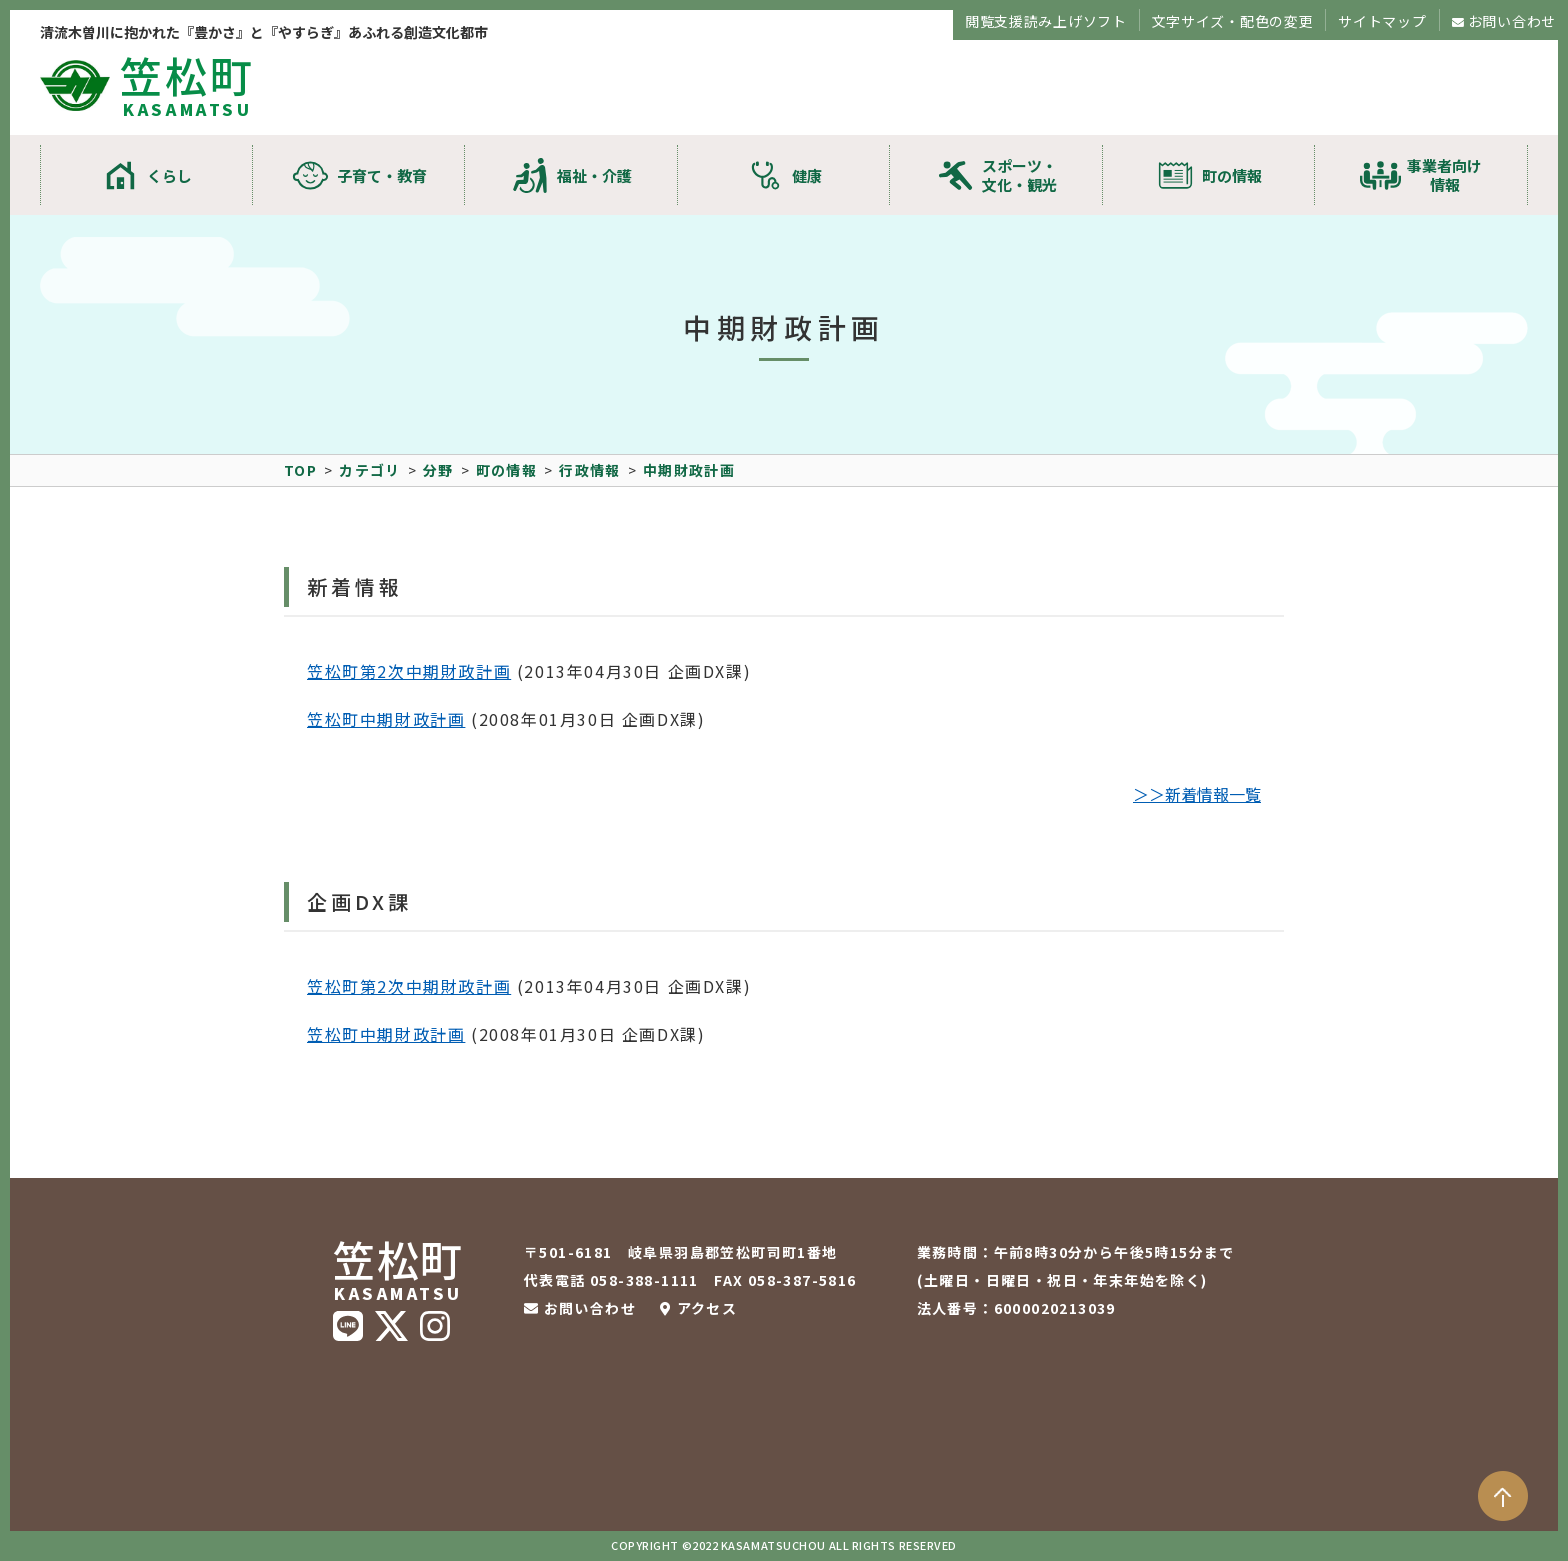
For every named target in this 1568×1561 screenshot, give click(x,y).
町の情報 (1232, 175)
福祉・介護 (594, 175)
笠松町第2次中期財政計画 (409, 671)
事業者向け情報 (1444, 175)
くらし (169, 175)
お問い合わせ (1512, 21)
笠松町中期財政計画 (386, 719)
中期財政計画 (689, 470)
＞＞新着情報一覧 (1197, 794)
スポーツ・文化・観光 (1019, 175)
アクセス (707, 1308)
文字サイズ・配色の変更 (1233, 21)
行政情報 (590, 470)
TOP (300, 470)
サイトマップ (1382, 21)
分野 (438, 470)
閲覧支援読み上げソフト (1046, 21)
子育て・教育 (382, 175)
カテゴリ (370, 470)
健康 (807, 175)
